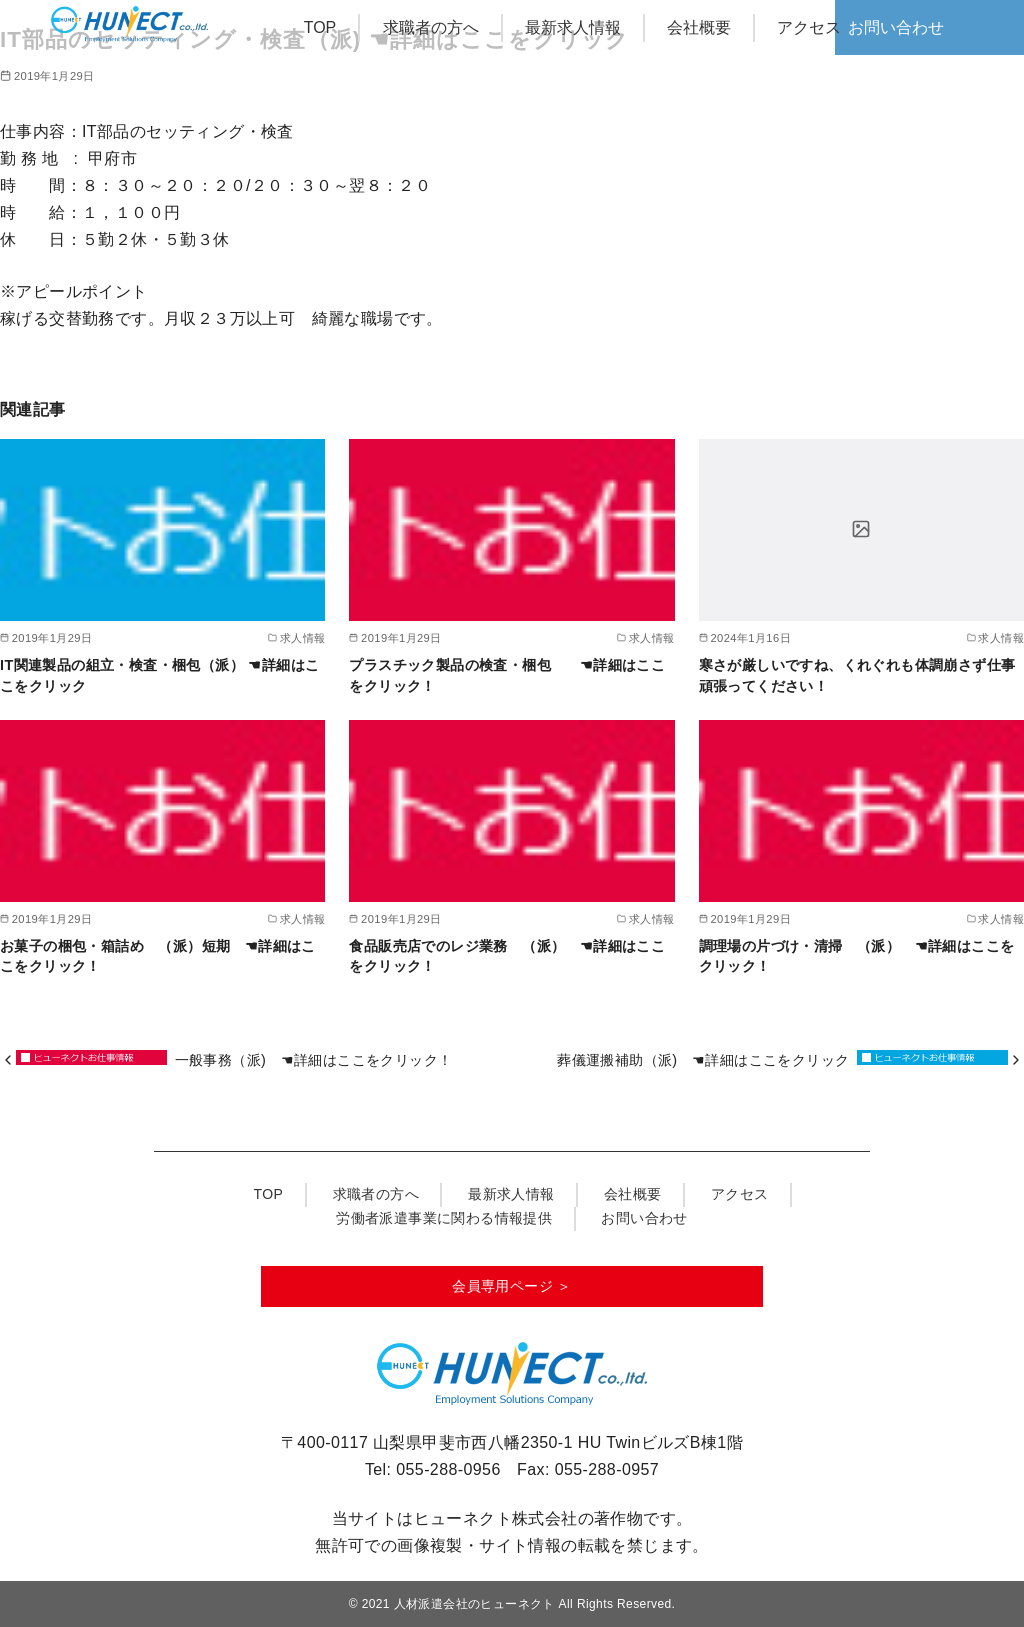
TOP (320, 27)
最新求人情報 (573, 27)
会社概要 (699, 27)
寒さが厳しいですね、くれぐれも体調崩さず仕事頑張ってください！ (857, 675)
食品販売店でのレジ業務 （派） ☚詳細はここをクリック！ (507, 956)
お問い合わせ (896, 27)
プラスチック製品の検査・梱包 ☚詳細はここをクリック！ (507, 675)
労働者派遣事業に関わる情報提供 (444, 1218)
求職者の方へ (431, 27)
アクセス (809, 27)
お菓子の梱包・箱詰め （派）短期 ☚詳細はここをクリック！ (158, 956)
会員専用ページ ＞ (512, 1286)
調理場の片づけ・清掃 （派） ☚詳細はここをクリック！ (857, 956)
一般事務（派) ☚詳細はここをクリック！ (321, 1060)
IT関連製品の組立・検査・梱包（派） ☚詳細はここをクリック (159, 675)
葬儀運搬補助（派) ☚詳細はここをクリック (703, 1060)
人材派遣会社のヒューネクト (474, 1604)
